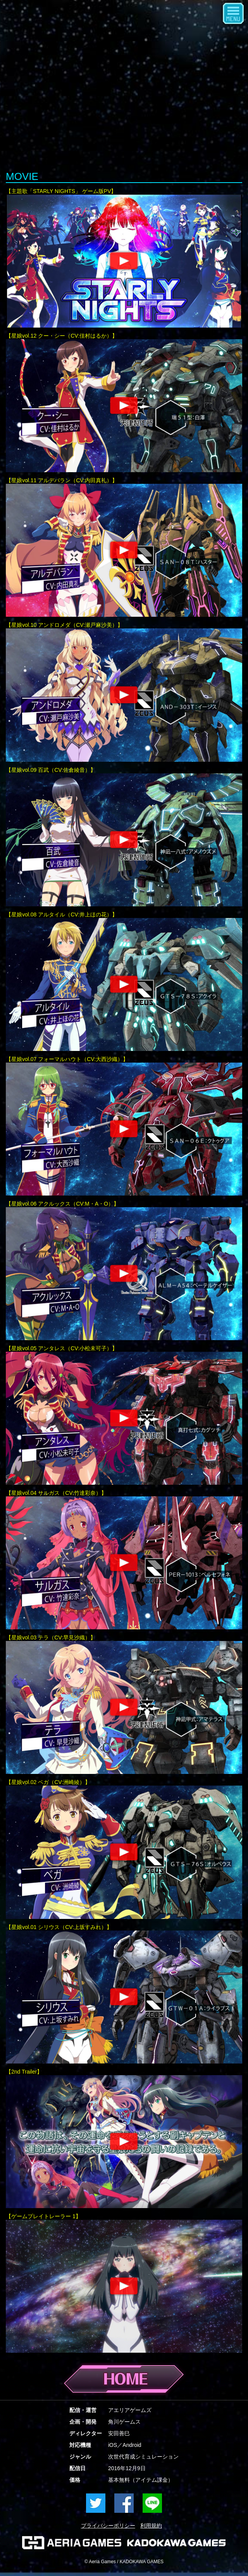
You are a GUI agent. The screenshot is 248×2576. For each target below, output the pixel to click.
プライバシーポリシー (108, 2526)
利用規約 (151, 2526)
